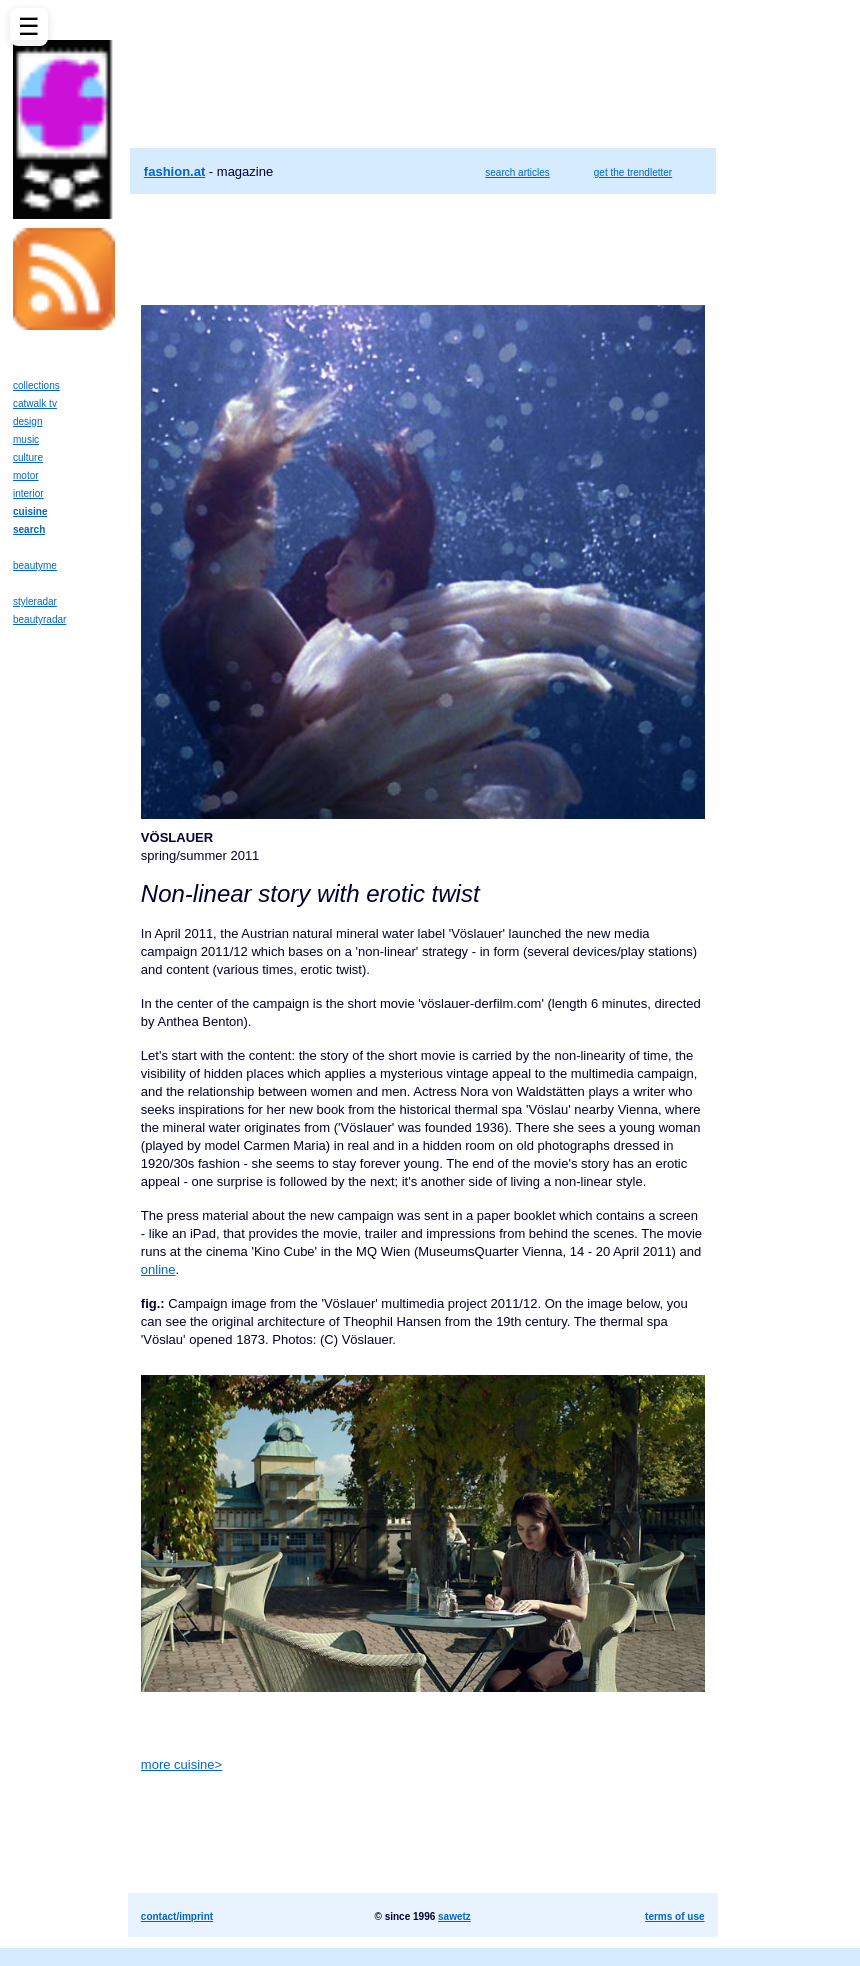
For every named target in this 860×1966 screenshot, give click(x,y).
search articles (517, 172)
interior (28, 493)
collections (36, 385)
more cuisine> (181, 1764)
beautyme (35, 565)
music (26, 439)
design (27, 421)
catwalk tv (35, 403)
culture (28, 457)
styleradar (35, 601)
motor (26, 475)
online (158, 1269)
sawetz (454, 1916)
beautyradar (39, 619)
